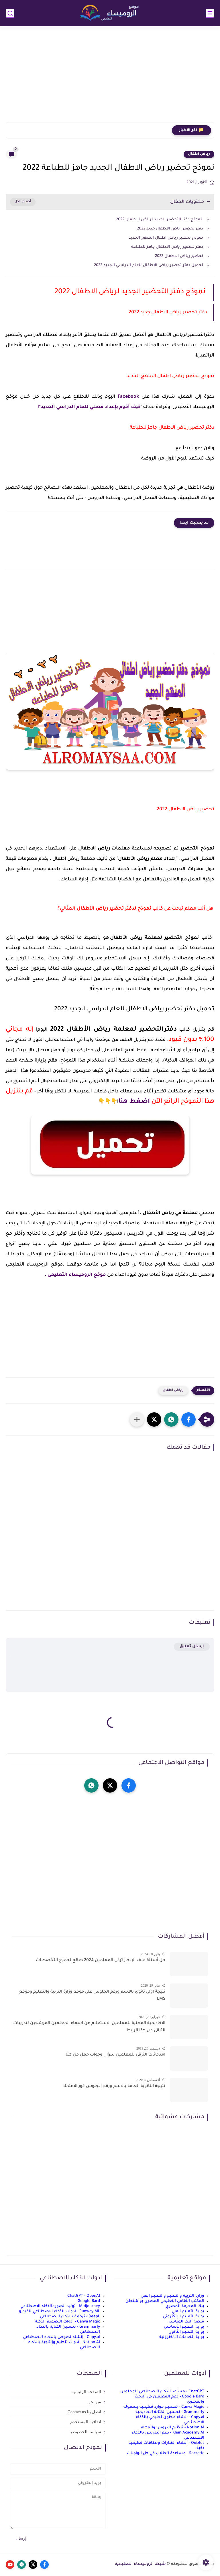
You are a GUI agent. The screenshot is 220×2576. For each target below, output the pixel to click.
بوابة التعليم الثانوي (186, 2332)
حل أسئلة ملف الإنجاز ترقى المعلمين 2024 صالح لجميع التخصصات (100, 1960)
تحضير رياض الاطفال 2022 (179, 256)
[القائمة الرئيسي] (210, 13)
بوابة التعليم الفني (188, 2311)
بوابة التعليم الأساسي (184, 2327)
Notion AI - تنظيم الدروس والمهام (172, 2427)
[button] (188, 1419)
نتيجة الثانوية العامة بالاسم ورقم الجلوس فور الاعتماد (114, 2086)
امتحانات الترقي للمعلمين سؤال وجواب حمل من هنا (115, 2055)
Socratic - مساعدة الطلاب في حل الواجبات (165, 2453)
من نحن (94, 2401)
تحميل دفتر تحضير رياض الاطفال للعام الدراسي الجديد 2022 (148, 265)
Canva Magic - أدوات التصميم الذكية (67, 2322)
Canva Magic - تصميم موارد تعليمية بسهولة (163, 2407)
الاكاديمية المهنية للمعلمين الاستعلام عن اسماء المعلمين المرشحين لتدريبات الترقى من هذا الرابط (89, 2027)
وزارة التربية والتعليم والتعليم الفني (172, 2296)
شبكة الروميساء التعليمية (140, 2564)
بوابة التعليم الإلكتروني (183, 2316)
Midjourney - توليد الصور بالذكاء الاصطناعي (60, 2306)
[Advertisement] (110, 78)
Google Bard (89, 2301)
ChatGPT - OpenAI (83, 2296)
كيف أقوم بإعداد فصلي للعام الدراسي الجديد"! (89, 407)
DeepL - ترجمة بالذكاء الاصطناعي (70, 2316)
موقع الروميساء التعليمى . (75, 1275)
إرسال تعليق (192, 1646)
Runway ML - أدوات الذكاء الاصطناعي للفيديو (59, 2311)
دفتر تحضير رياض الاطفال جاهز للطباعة (167, 247)
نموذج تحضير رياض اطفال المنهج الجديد (166, 238)
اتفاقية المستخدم (85, 2421)
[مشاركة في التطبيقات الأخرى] (137, 1419)
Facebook (127, 396)
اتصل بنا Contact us (84, 2411)
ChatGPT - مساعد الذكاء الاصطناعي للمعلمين (162, 2391)
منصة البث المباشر (186, 2322)
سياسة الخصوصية (84, 2432)
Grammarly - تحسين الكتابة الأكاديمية (169, 2412)
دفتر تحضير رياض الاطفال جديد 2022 (170, 229)
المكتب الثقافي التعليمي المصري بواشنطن (164, 2301)
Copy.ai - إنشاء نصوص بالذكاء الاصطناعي (61, 2337)
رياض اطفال (199, 154)
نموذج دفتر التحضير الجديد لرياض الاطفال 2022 (159, 219)
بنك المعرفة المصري (185, 2306)
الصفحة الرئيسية (86, 2391)
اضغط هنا (134, 1101)
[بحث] (10, 13)
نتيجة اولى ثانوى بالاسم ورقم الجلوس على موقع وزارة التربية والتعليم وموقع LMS (92, 1996)
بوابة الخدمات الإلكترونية (181, 2337)
